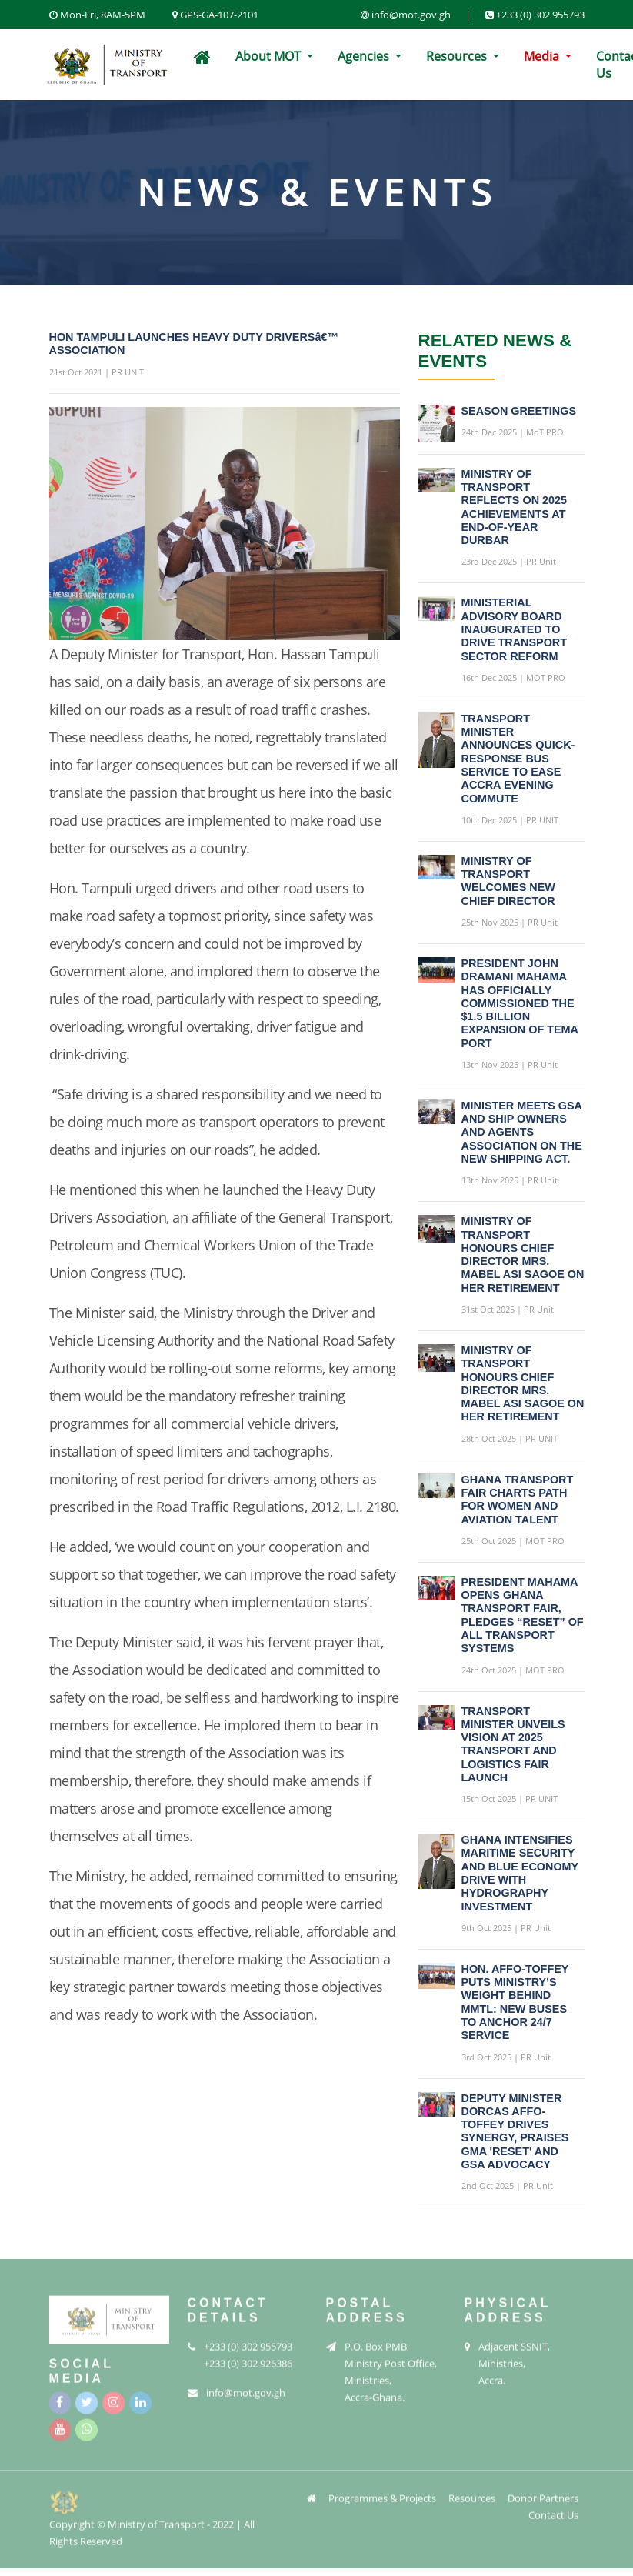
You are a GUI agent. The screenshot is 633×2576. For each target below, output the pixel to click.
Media (543, 56)
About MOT (269, 56)
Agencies (365, 56)
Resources (458, 56)
